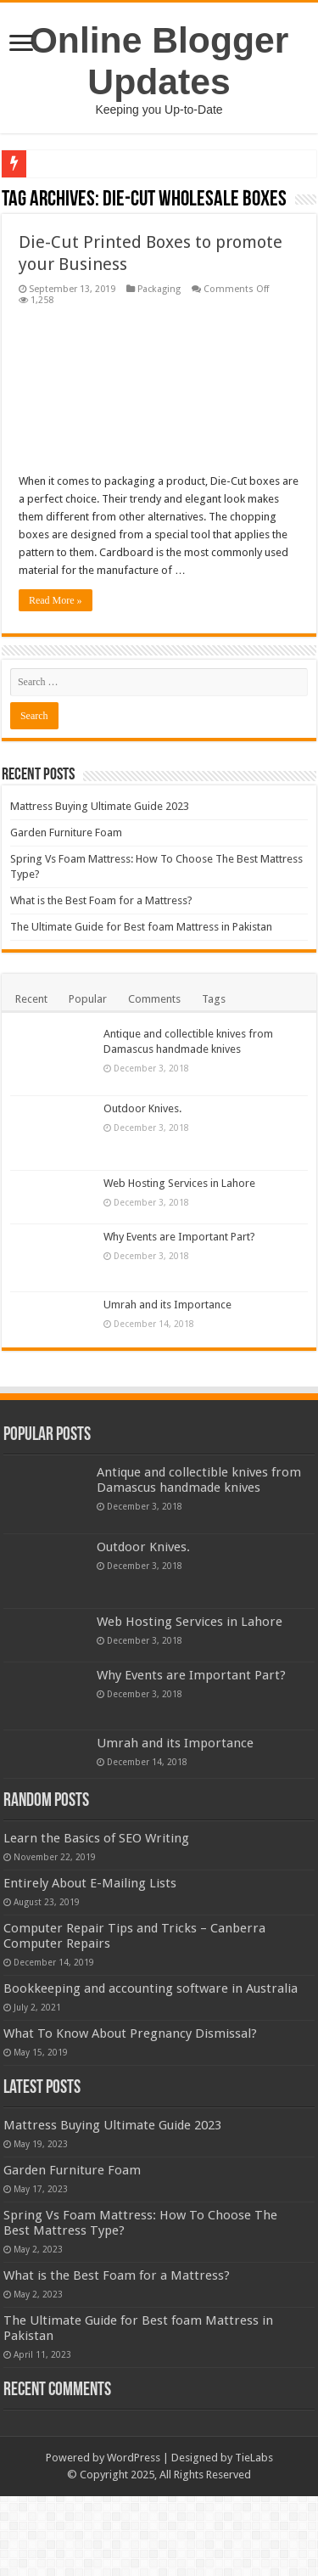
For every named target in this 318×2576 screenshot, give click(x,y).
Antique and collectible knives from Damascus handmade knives (199, 1480)
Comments (154, 999)
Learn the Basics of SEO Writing (189, 1838)
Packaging (159, 289)
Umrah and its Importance (167, 1304)
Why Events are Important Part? (179, 1236)
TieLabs (254, 2537)
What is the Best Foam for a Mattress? (101, 900)
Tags (214, 999)
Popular (88, 999)
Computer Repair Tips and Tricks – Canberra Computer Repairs (198, 1983)
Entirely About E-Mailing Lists (183, 1907)
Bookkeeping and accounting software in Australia (181, 2052)
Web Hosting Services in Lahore (179, 1183)
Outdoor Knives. (142, 1108)
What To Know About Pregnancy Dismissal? (130, 2113)
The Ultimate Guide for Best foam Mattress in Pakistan (141, 926)
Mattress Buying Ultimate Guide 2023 (99, 806)
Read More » (55, 600)
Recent (31, 999)
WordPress (133, 2537)
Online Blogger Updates (159, 61)
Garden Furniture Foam (66, 832)
